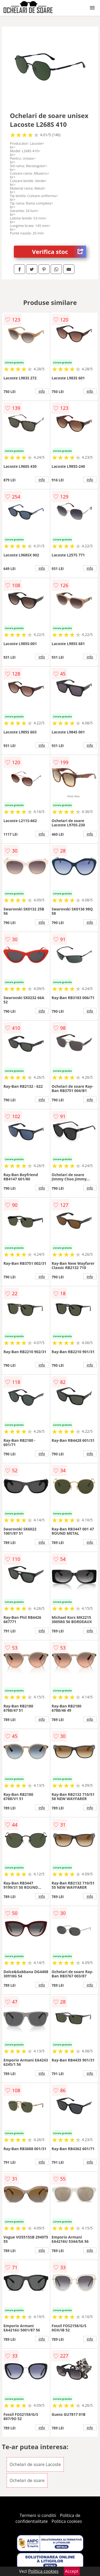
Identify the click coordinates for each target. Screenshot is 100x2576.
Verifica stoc (59, 252)
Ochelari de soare (27, 2480)
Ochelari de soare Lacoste (35, 2464)
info (42, 391)
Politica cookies (66, 2521)
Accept (71, 2571)
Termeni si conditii (38, 2515)
